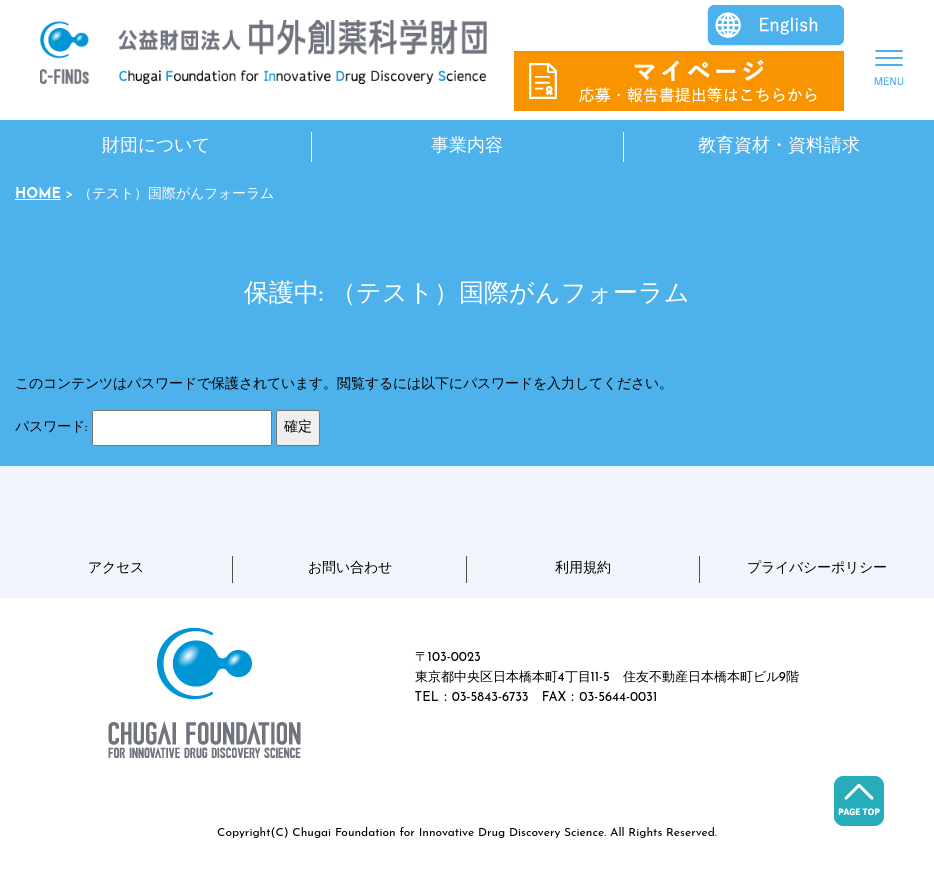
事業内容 (467, 146)
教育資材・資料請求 (779, 146)
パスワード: (143, 428)
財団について (156, 146)
